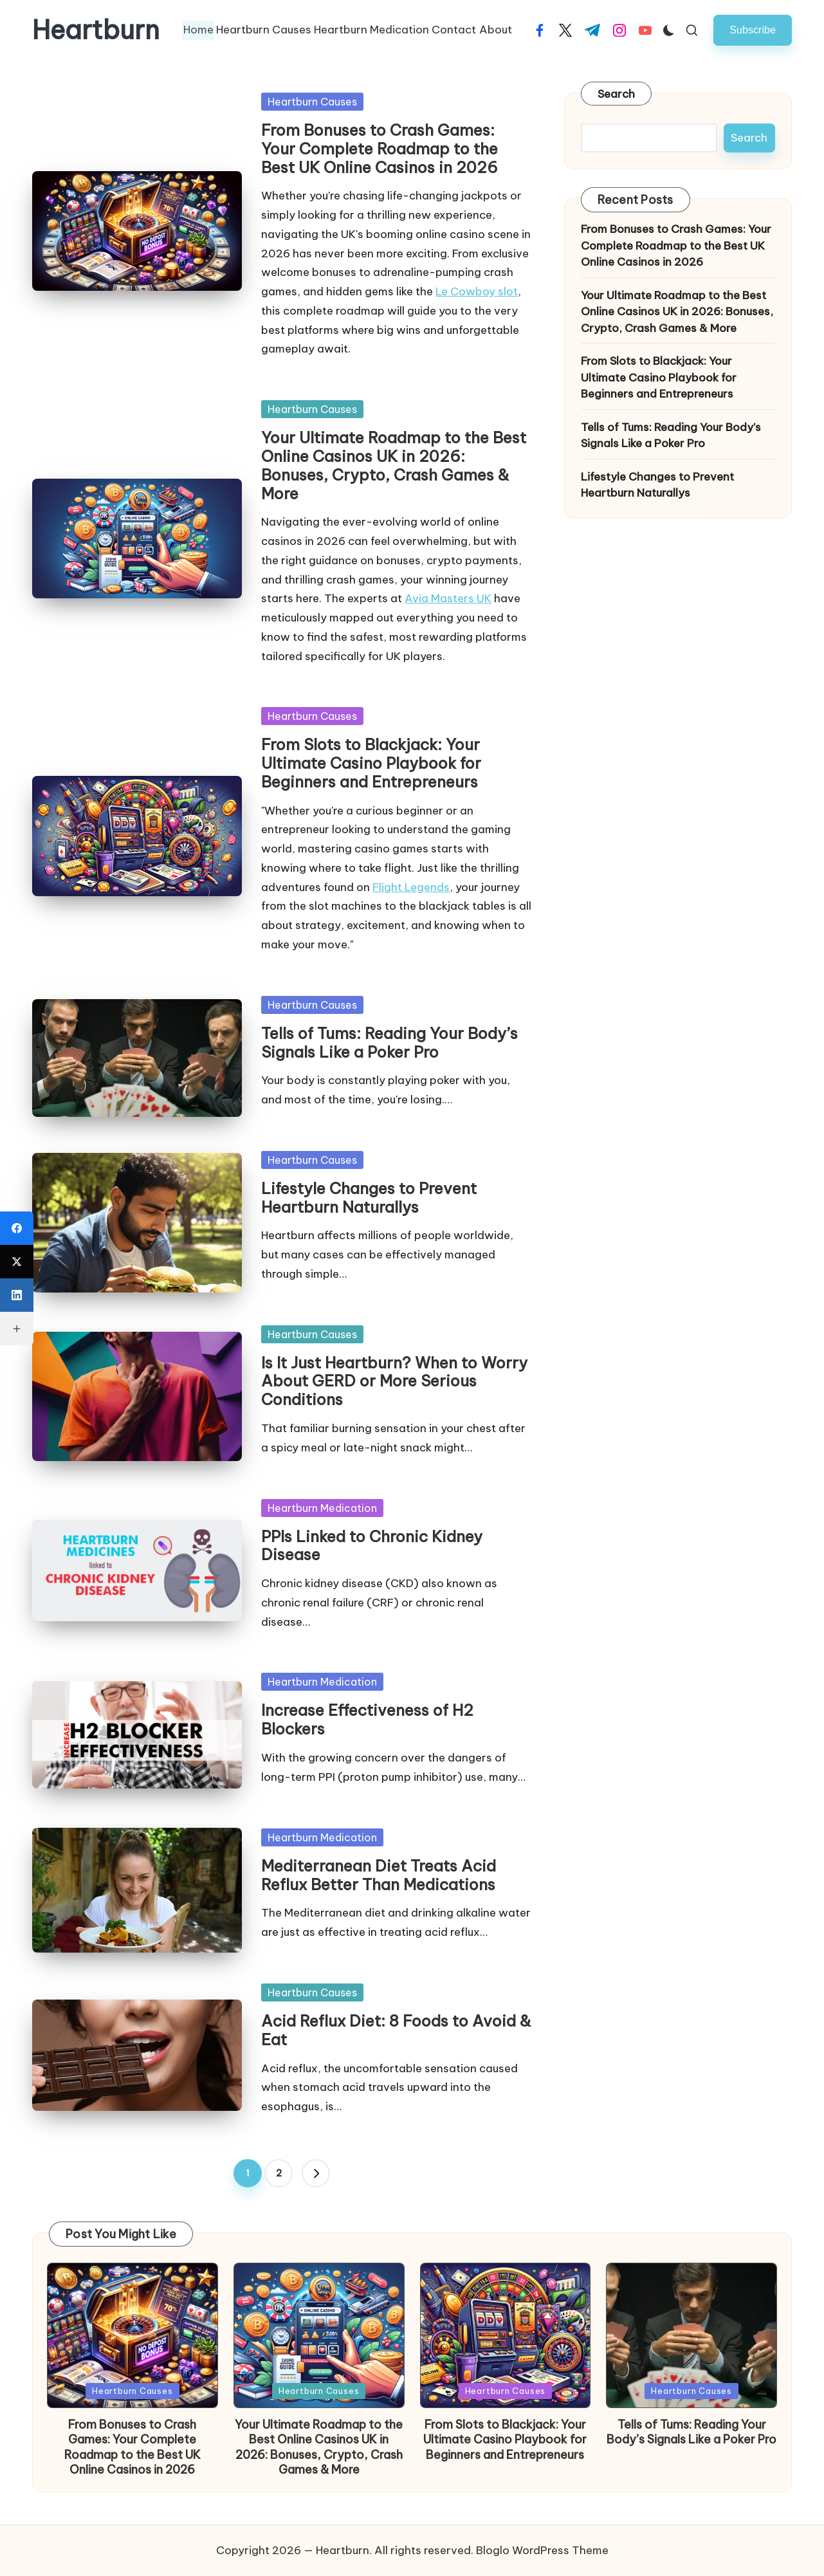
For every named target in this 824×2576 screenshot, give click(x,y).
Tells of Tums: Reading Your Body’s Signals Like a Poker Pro (389, 1043)
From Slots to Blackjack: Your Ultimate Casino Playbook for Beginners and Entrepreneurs (371, 763)
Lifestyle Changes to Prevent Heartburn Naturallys (369, 1198)
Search (617, 94)
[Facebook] (16, 1228)
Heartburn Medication (322, 1508)
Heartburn (96, 30)
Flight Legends (411, 887)
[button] (752, 30)
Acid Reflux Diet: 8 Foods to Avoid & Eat (396, 2030)
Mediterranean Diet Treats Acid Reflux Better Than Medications (378, 1875)
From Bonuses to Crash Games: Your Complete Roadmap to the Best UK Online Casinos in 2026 (379, 148)
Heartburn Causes (312, 101)
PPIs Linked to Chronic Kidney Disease (371, 1546)
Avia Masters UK (448, 598)
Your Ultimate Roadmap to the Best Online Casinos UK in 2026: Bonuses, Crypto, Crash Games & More (393, 465)
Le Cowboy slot (476, 291)
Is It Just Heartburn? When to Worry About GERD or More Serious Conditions (394, 1381)
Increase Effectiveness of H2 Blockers (367, 1719)
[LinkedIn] (16, 1295)
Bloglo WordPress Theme (542, 2550)
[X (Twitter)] (16, 1261)
